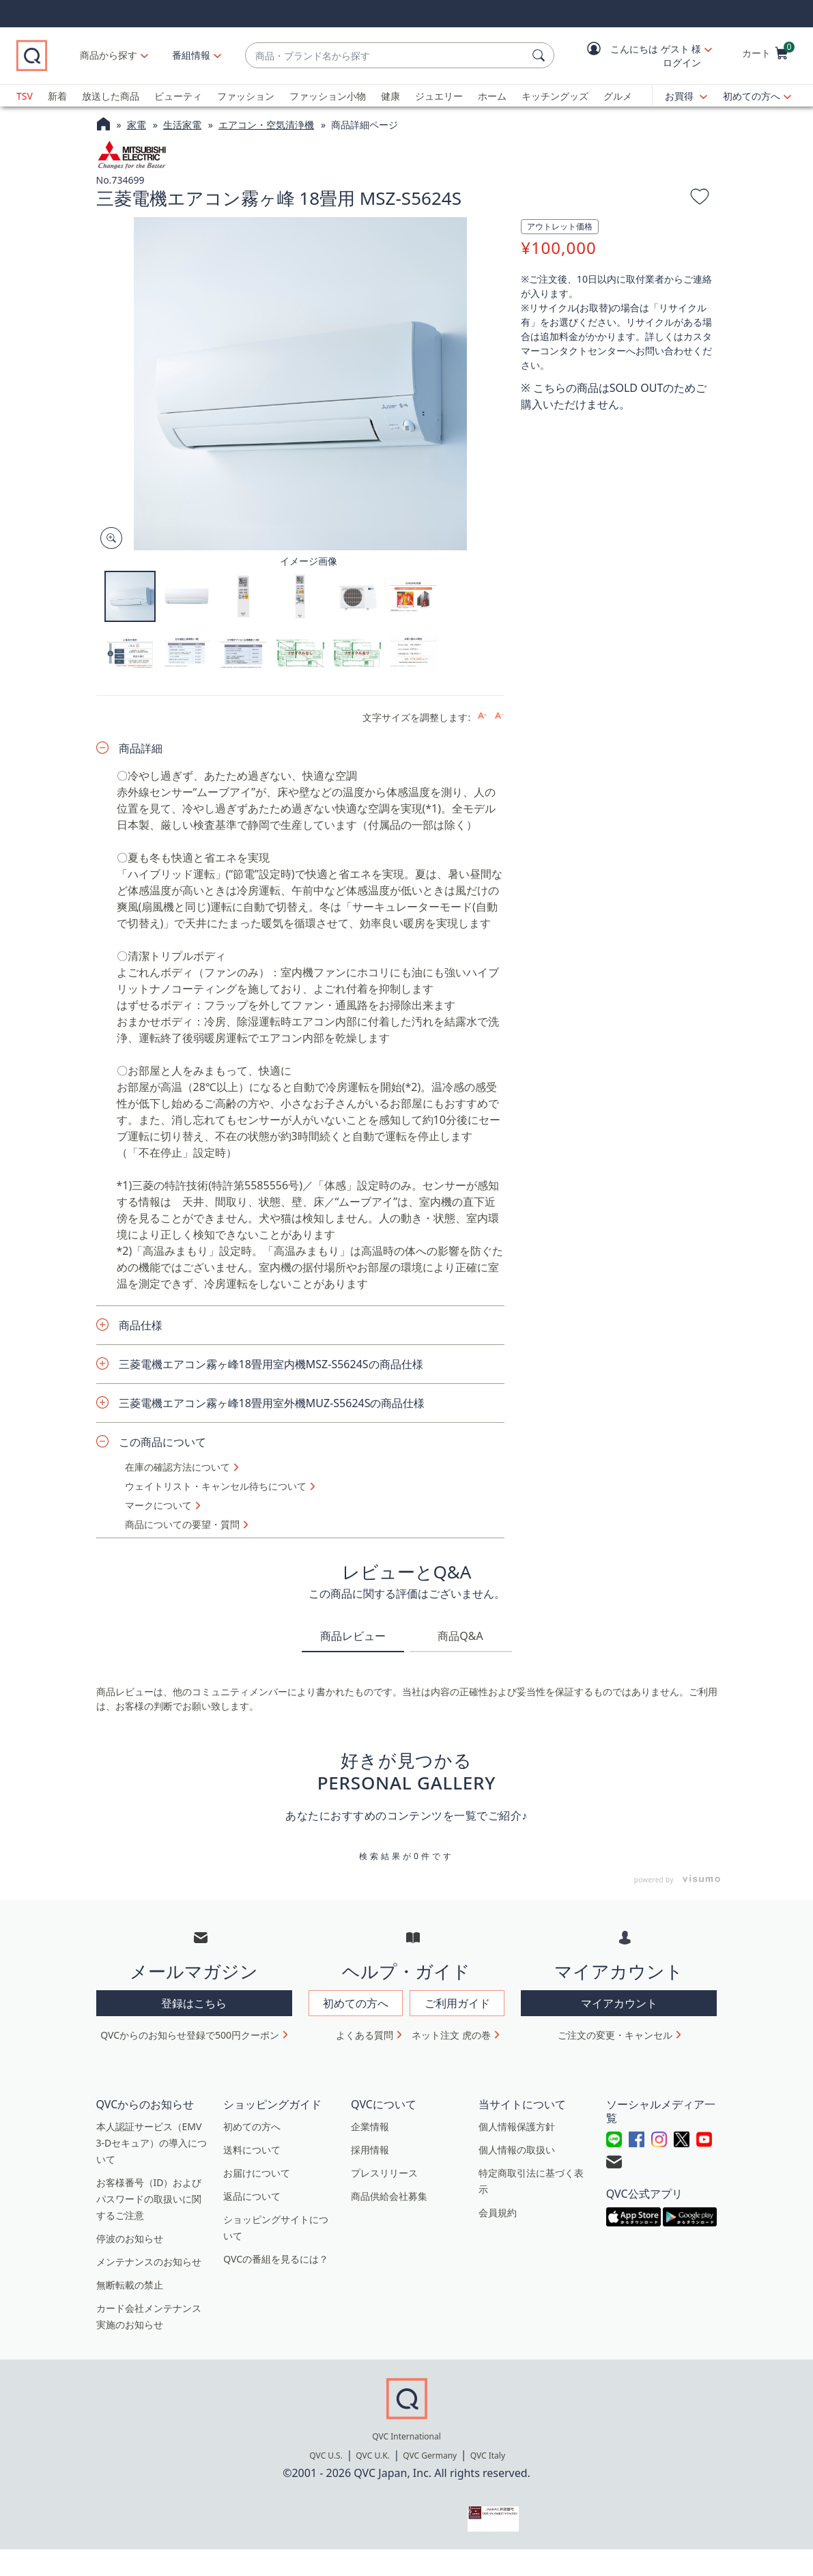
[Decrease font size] (499, 716)
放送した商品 (110, 95)
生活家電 (182, 124)
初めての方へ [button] (355, 2003)
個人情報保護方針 (517, 2126)
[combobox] (386, 55)
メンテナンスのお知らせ (148, 2261)
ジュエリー (439, 95)
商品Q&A (460, 1635)
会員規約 (498, 2212)
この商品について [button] (162, 1441)
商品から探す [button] (108, 54)
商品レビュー (353, 1635)
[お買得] (686, 96)
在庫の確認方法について (177, 1467)
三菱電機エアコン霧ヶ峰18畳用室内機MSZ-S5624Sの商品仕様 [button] (271, 1364)
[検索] (541, 55)
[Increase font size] (482, 716)
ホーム (492, 95)
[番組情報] (191, 55)
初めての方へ (751, 95)
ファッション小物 (327, 95)
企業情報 (370, 2126)
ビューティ (178, 95)
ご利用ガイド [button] (457, 2003)
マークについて (158, 1505)
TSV (24, 95)
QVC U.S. (326, 2455)
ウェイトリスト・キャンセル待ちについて (215, 1486)
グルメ (617, 95)
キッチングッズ (555, 95)
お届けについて (256, 2172)
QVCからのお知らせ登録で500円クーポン (189, 2034)
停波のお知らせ (129, 2238)
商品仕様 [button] (140, 1325)
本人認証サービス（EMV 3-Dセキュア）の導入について (152, 2143)
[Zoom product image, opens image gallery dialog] (108, 538)
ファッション (245, 95)
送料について (252, 2149)
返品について (252, 2196)
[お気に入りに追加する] (699, 198)
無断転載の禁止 (129, 2284)
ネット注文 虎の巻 (451, 2035)
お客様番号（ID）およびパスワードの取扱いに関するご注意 (149, 2199)
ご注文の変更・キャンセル (615, 2034)
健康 (390, 95)
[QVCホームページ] (103, 125)
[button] (639, 56)
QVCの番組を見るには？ (275, 2258)
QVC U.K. (372, 2455)
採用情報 (370, 2149)
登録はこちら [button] (194, 2003)
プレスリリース (384, 2172)
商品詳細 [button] (140, 748)
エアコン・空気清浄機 (266, 124)
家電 (136, 124)
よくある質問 (364, 2035)
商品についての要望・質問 (182, 1524)
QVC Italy (487, 2455)
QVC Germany (430, 2455)
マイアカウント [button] (619, 2003)
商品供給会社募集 (389, 2196)
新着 (57, 95)
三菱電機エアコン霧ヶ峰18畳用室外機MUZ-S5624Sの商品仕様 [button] (272, 1403)
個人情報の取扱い (517, 2149)
